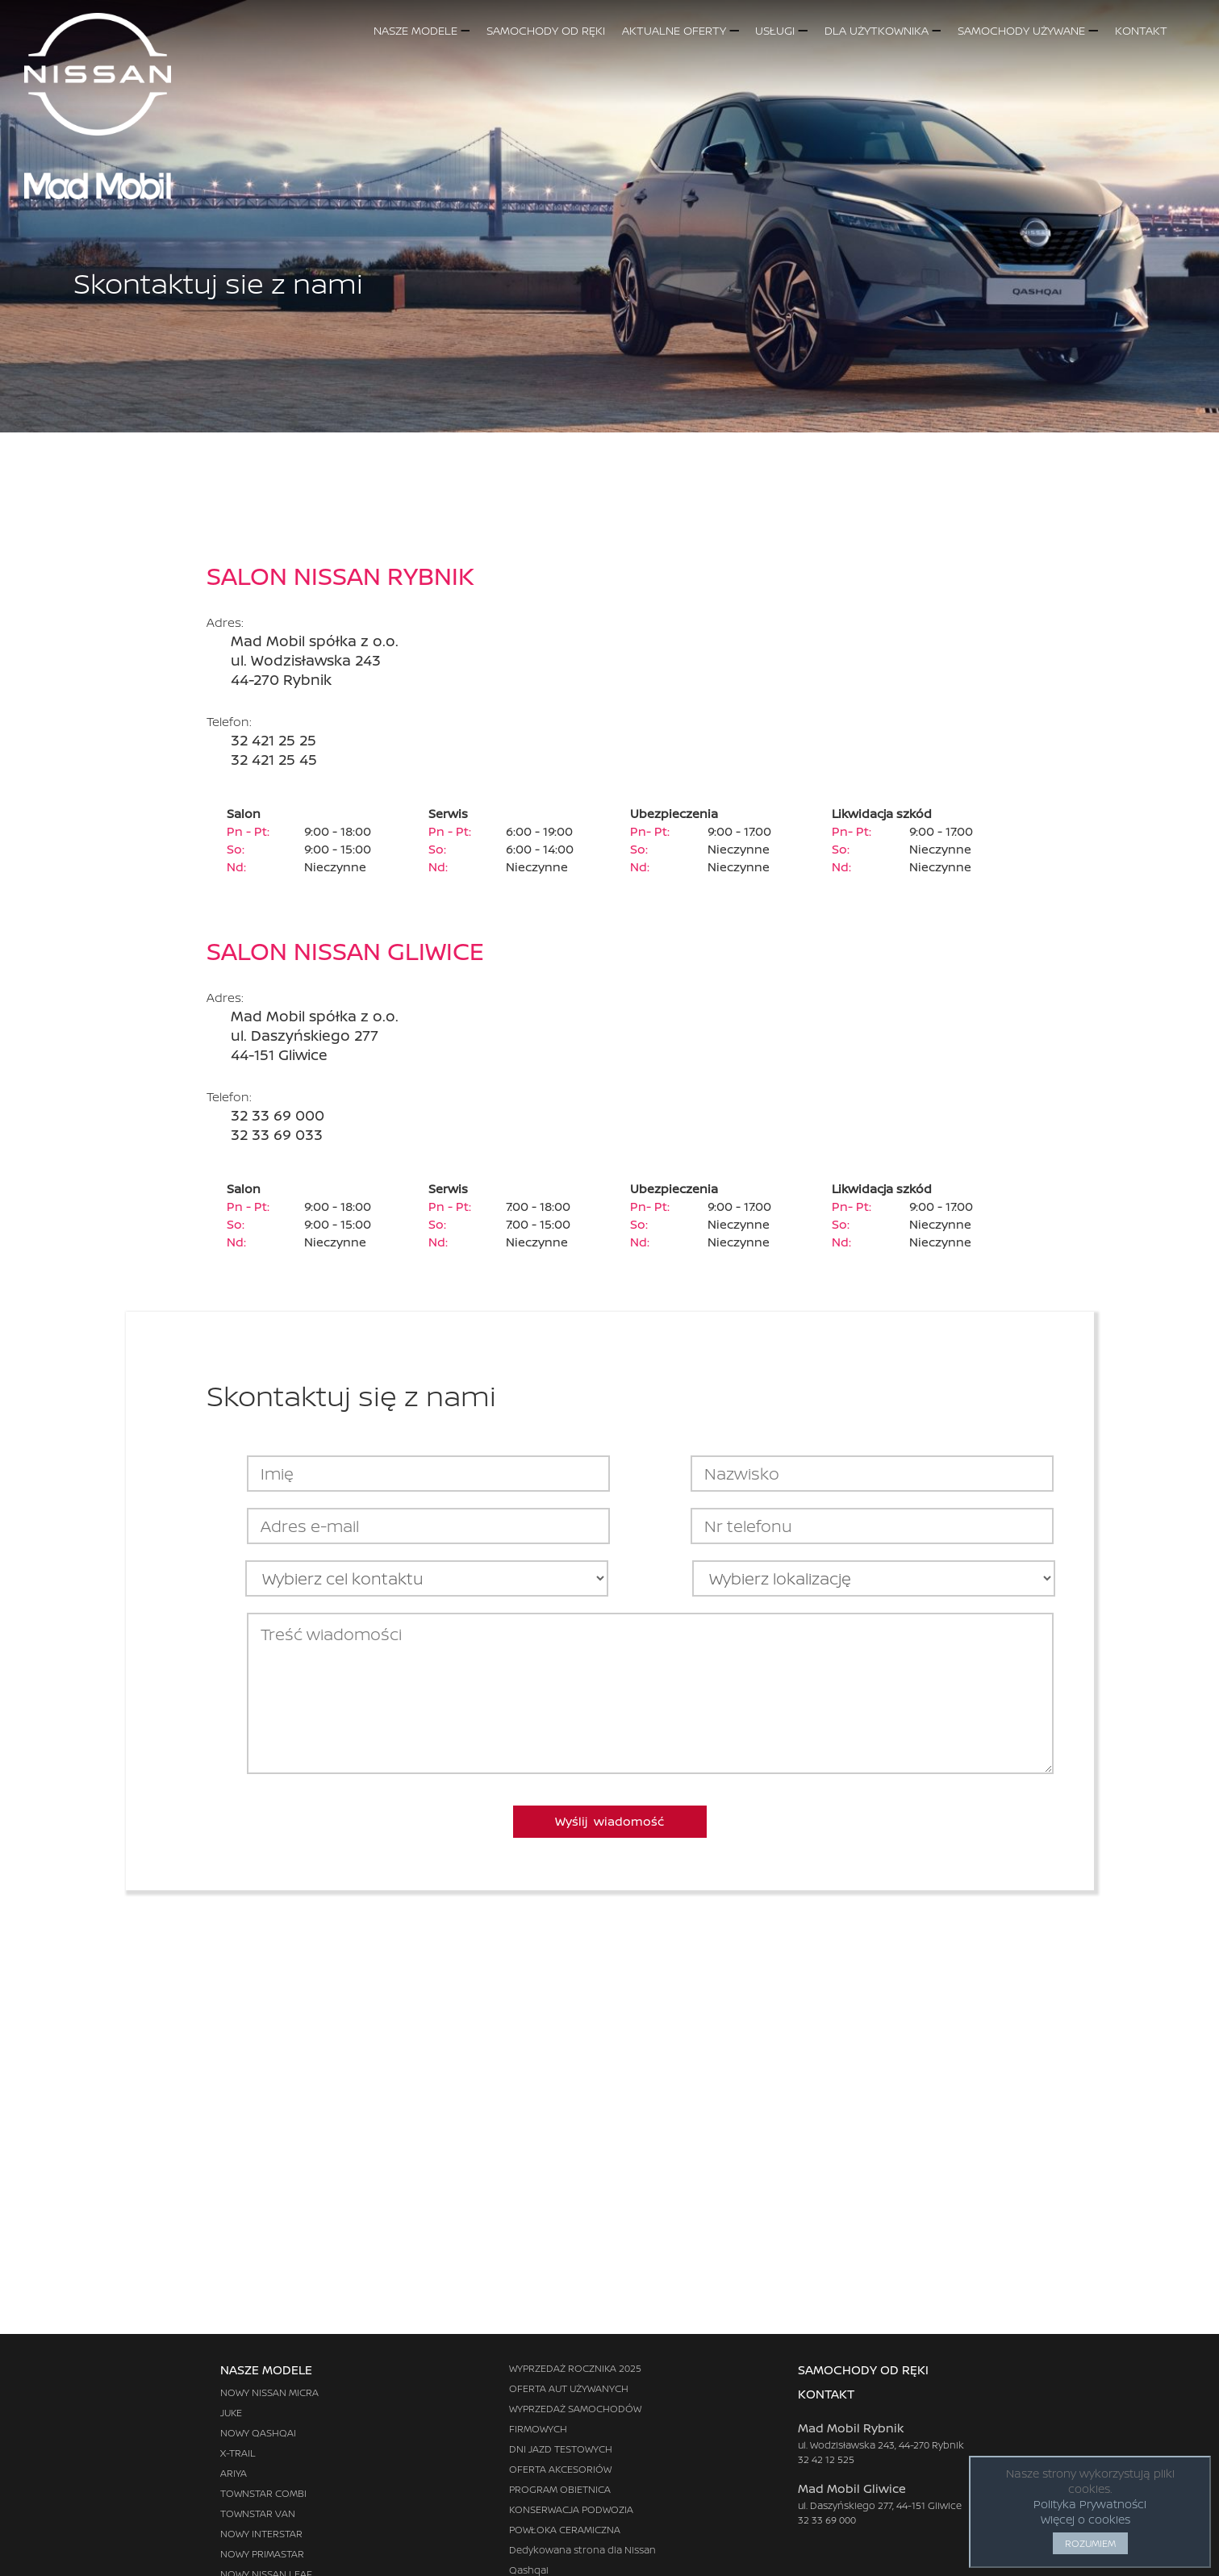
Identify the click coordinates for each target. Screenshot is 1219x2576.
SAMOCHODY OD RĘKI (545, 30)
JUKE (231, 2412)
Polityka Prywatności (1089, 2503)
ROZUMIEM (1090, 2543)
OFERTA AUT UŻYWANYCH (568, 2388)
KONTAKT (1157, 30)
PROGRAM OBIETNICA (560, 2489)
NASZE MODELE (422, 30)
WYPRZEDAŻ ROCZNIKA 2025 (575, 2368)
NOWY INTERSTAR (261, 2534)
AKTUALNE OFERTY (680, 30)
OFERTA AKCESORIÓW (560, 2469)
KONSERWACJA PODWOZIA (571, 2509)
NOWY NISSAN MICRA (269, 2392)
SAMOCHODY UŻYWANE (1027, 30)
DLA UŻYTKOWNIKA (882, 30)
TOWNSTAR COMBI (263, 2493)
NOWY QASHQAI (258, 2433)
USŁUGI (781, 30)
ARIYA (233, 2473)
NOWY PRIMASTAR (262, 2554)
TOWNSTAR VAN (257, 2513)
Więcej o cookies (1085, 2519)
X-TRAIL (238, 2453)
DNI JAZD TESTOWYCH (560, 2449)
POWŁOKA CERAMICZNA (564, 2529)
